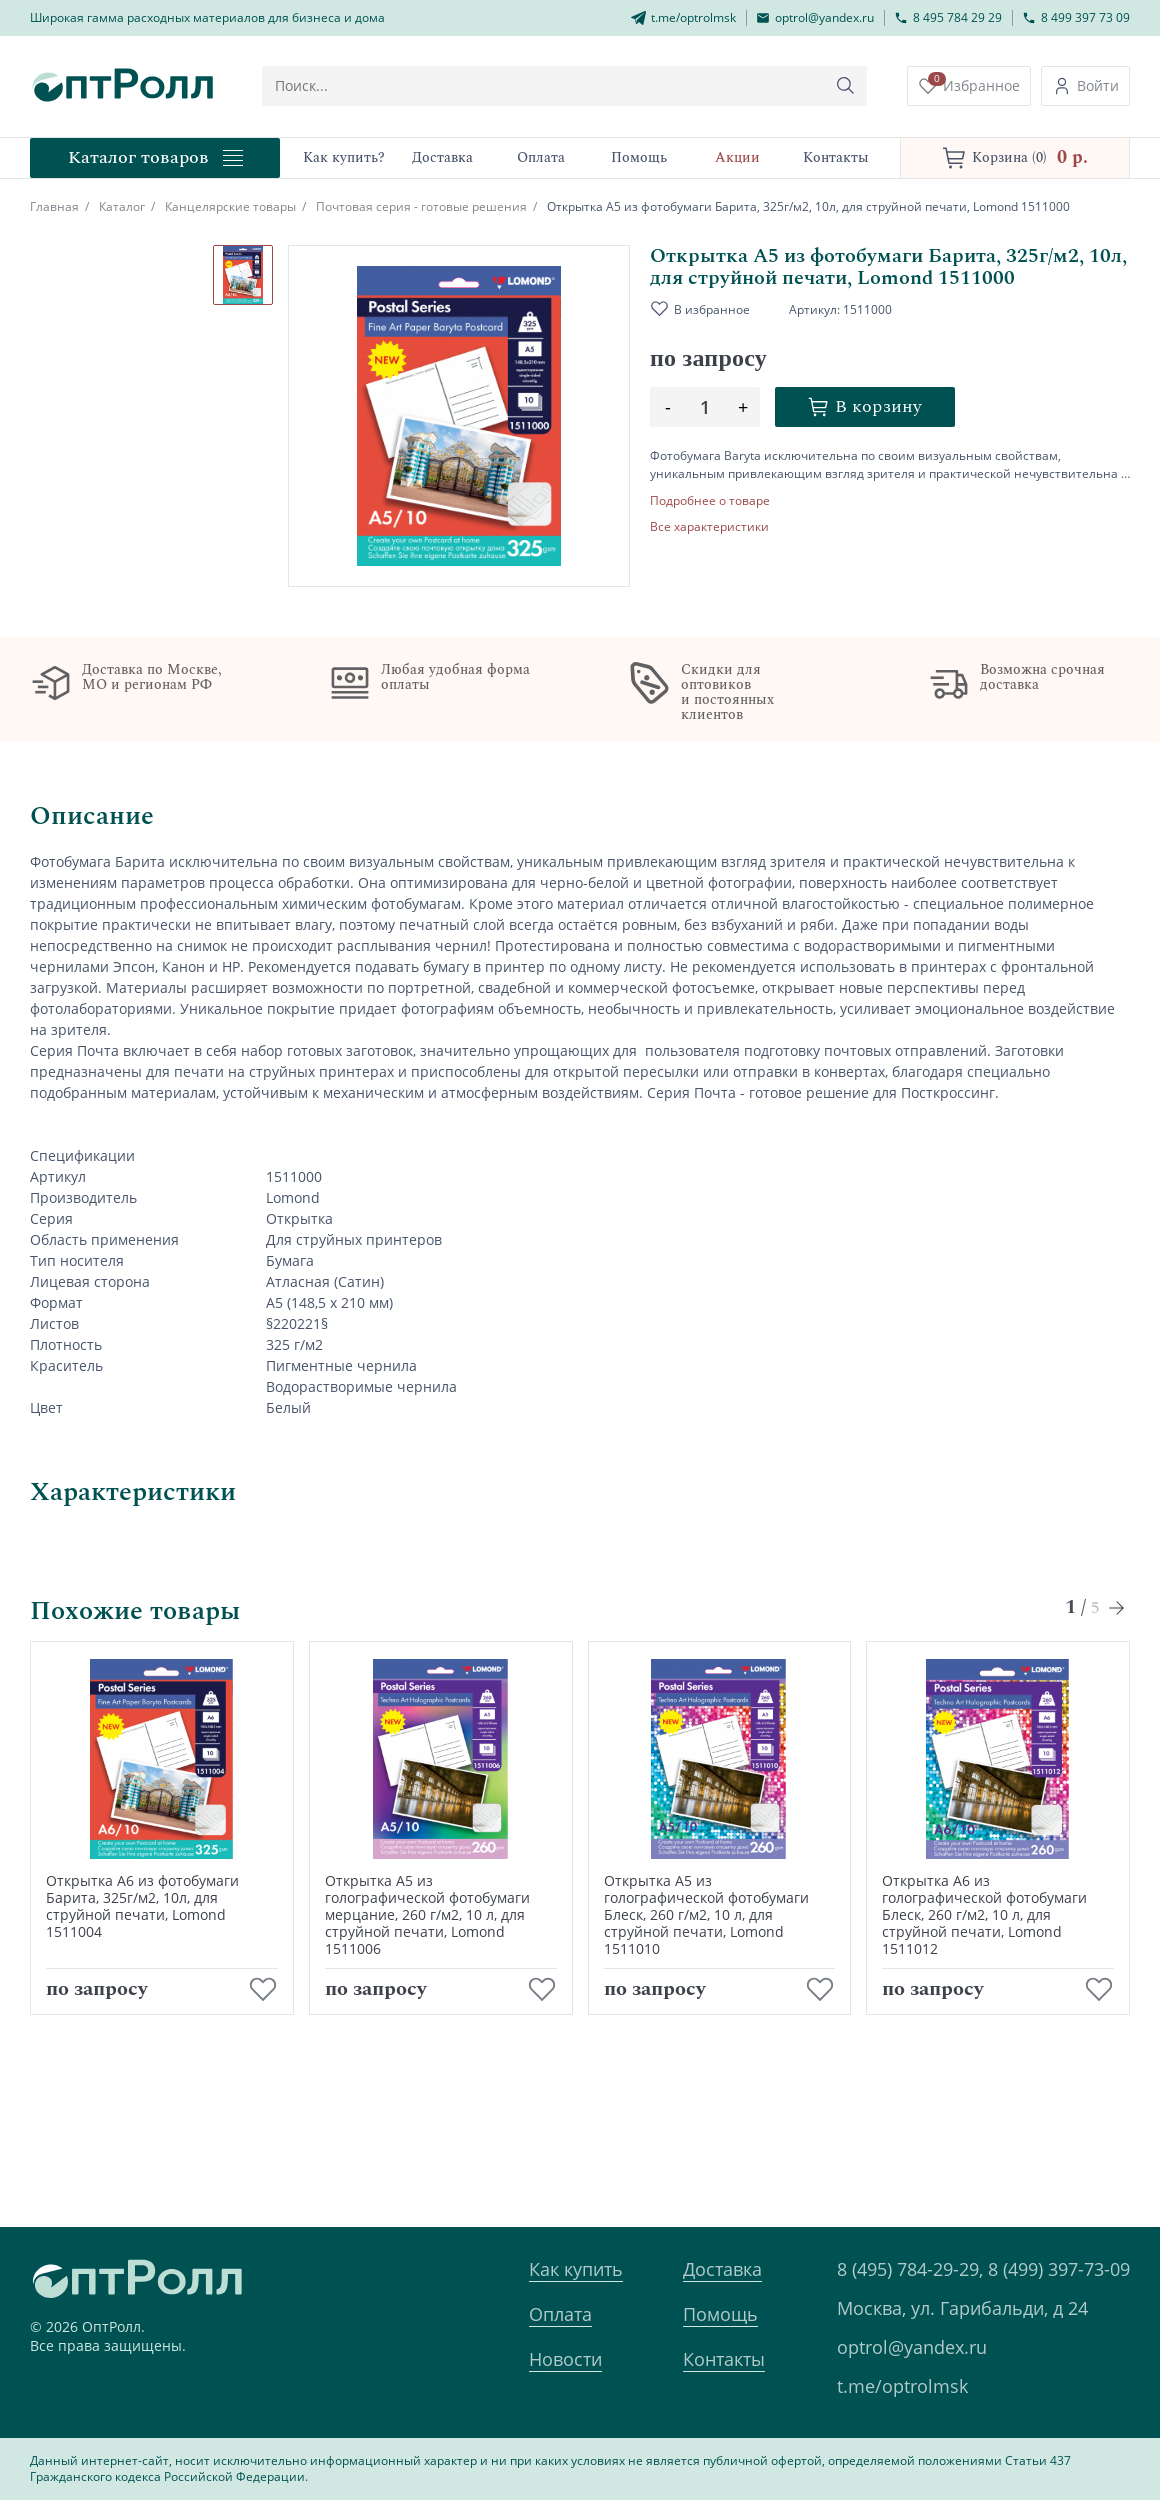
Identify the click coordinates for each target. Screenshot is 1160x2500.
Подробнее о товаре (710, 501)
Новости (565, 2359)
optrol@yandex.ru (912, 2347)
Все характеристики (709, 527)
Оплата (560, 2314)
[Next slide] (1117, 1715)
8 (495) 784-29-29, (910, 2269)
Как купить (576, 2269)
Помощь (720, 2314)
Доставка (722, 2269)
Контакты (724, 2359)
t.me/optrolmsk (902, 2386)
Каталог (122, 206)
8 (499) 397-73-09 (1059, 2269)
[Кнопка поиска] (860, 86)
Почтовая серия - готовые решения (421, 206)
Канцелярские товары (230, 206)
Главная (54, 206)
